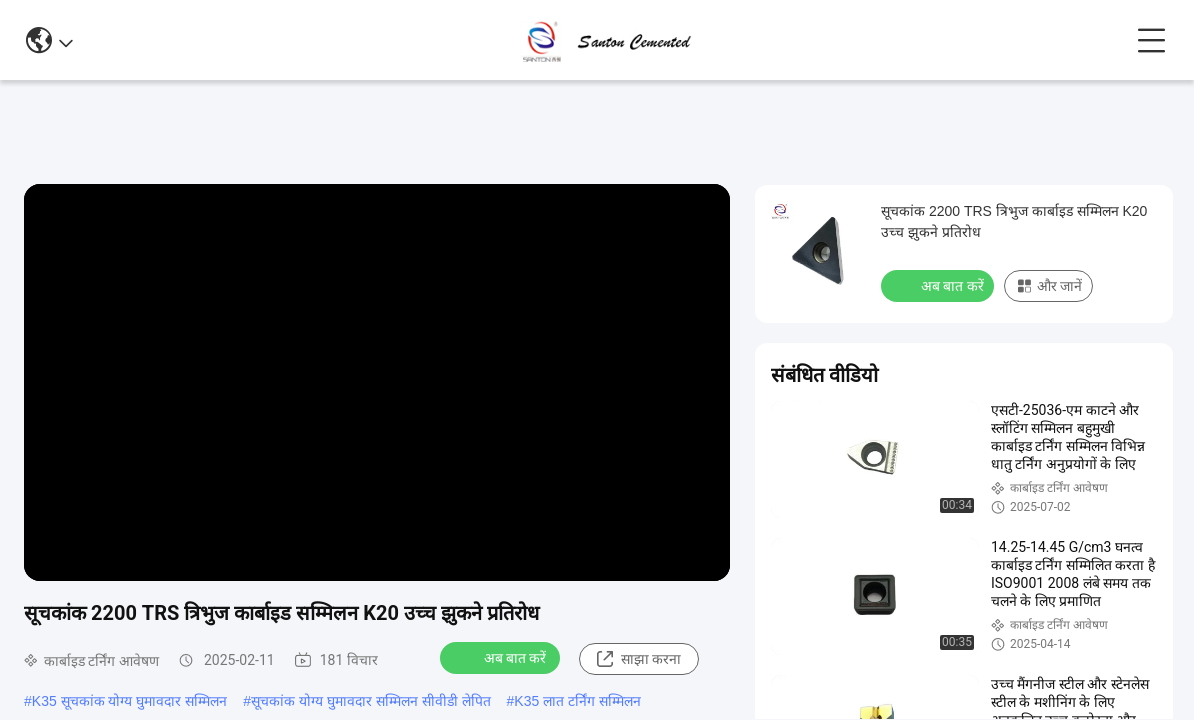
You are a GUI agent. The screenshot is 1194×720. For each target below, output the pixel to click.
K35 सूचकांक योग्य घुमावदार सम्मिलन (129, 701)
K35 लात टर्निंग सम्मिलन (577, 701)
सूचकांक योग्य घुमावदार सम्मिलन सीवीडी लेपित (370, 701)
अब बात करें (502, 657)
